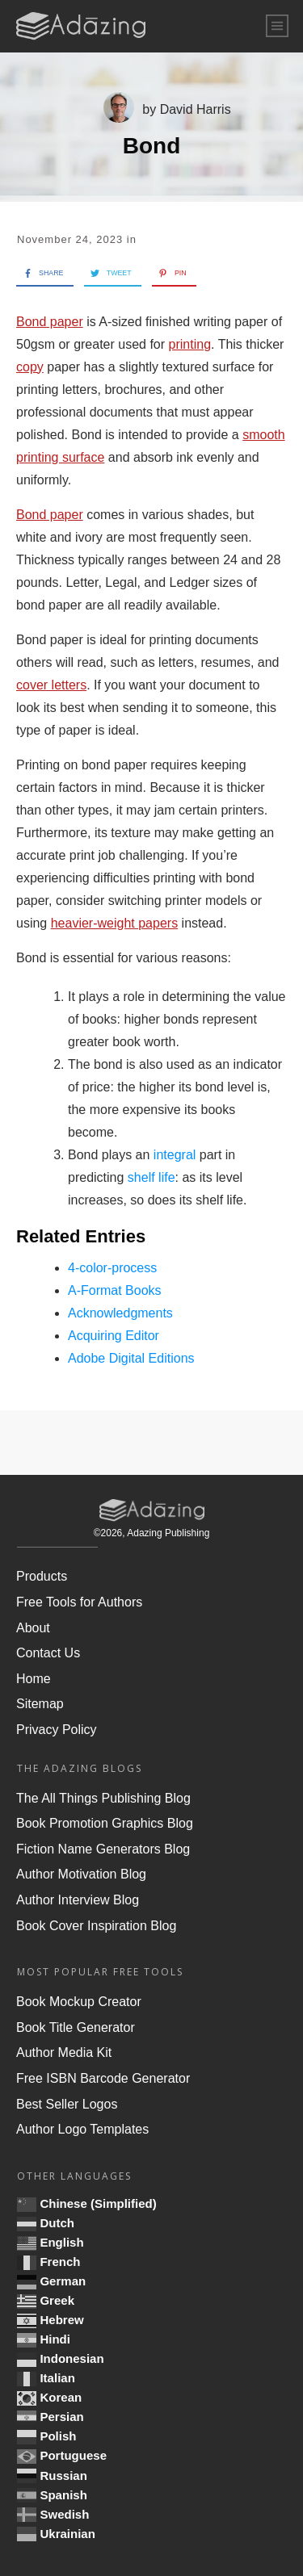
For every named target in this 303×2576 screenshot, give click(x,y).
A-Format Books (115, 1290)
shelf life (151, 1177)
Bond (152, 145)
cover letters (51, 685)
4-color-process (112, 1268)
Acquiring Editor (113, 1335)
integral (175, 1155)
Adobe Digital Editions (131, 1358)
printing (190, 344)
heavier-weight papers (114, 923)
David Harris (195, 109)
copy (30, 367)
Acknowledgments (120, 1313)
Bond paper (49, 322)
